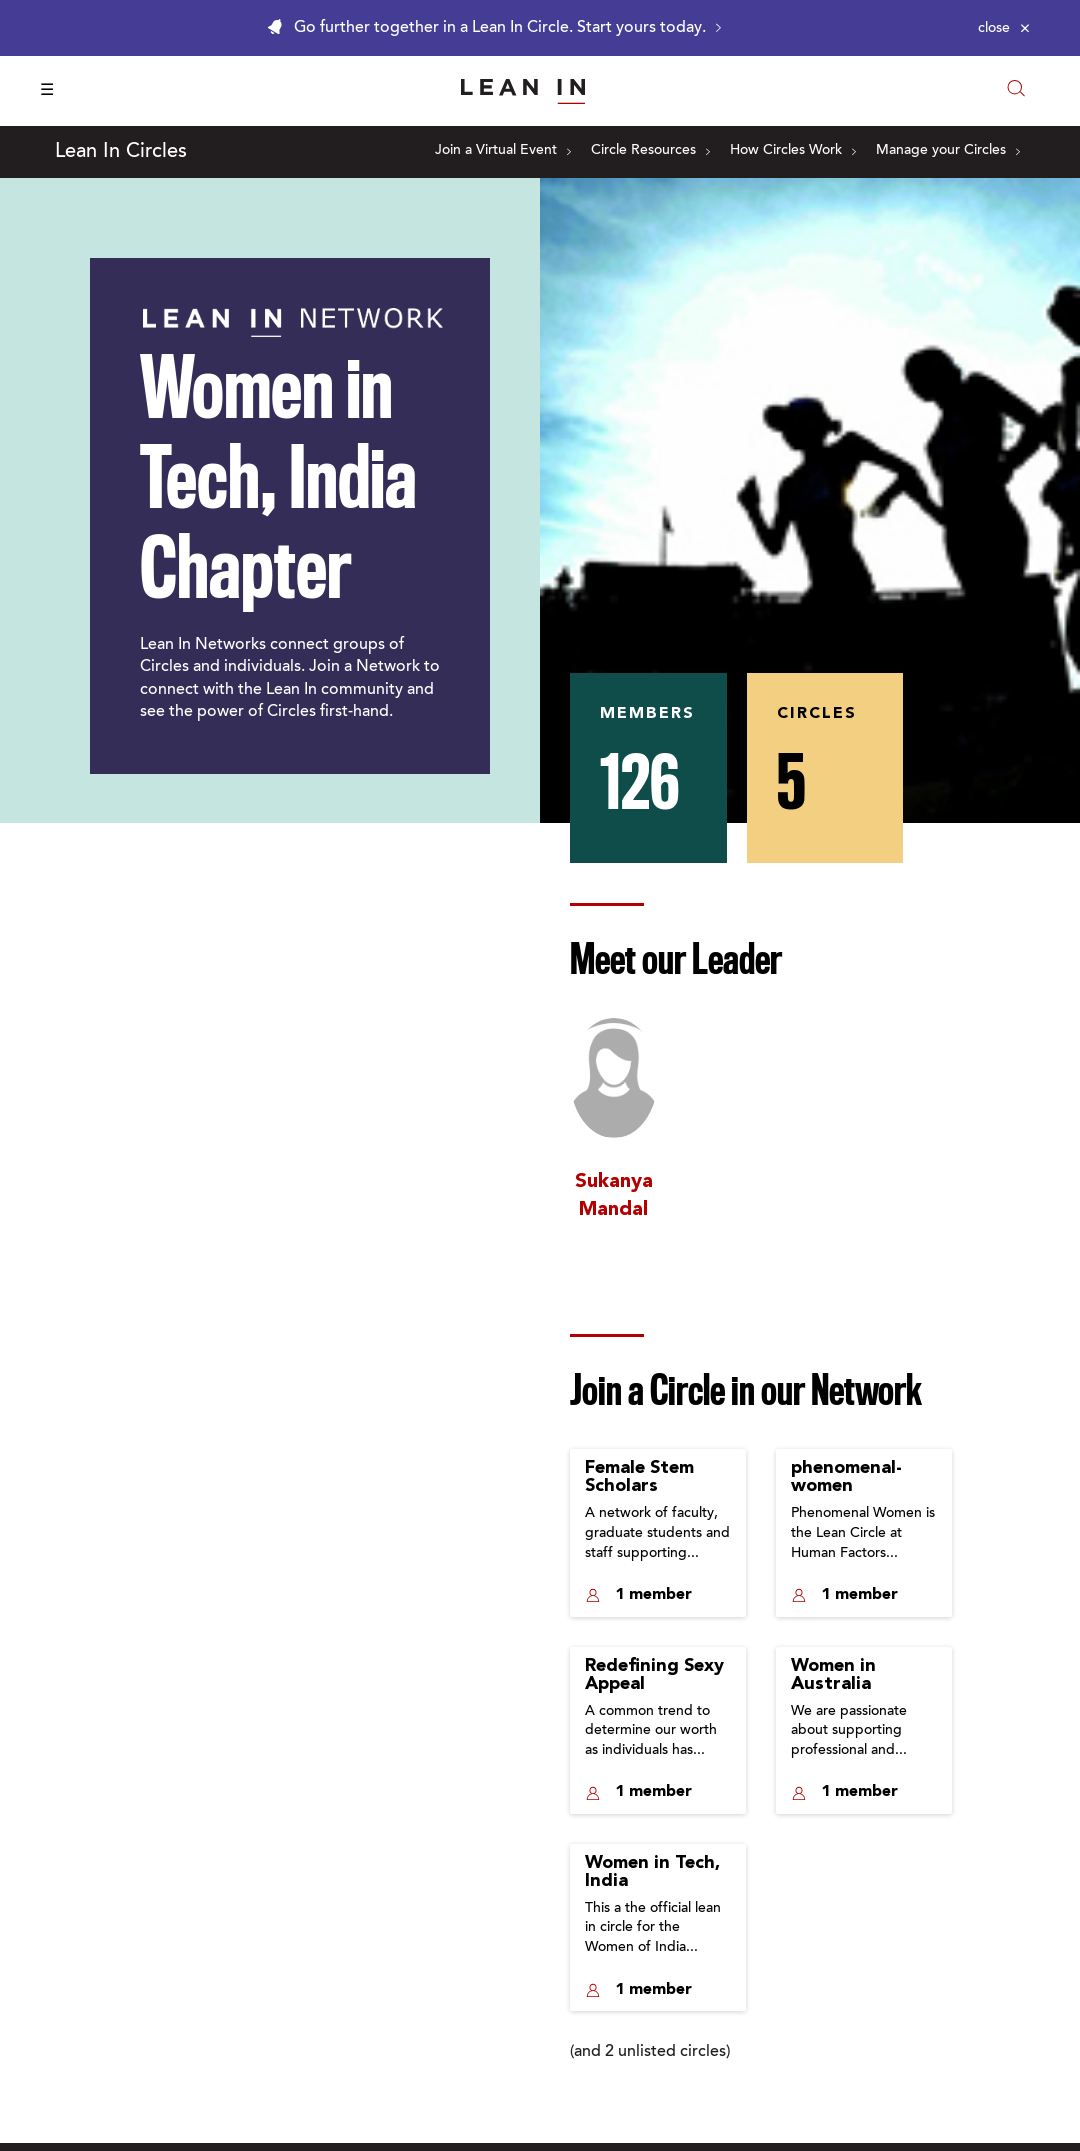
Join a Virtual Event (503, 151)
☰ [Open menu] (47, 91)
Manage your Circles (948, 151)
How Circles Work (793, 151)
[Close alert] (1004, 28)
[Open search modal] (1016, 90)
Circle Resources (650, 151)
